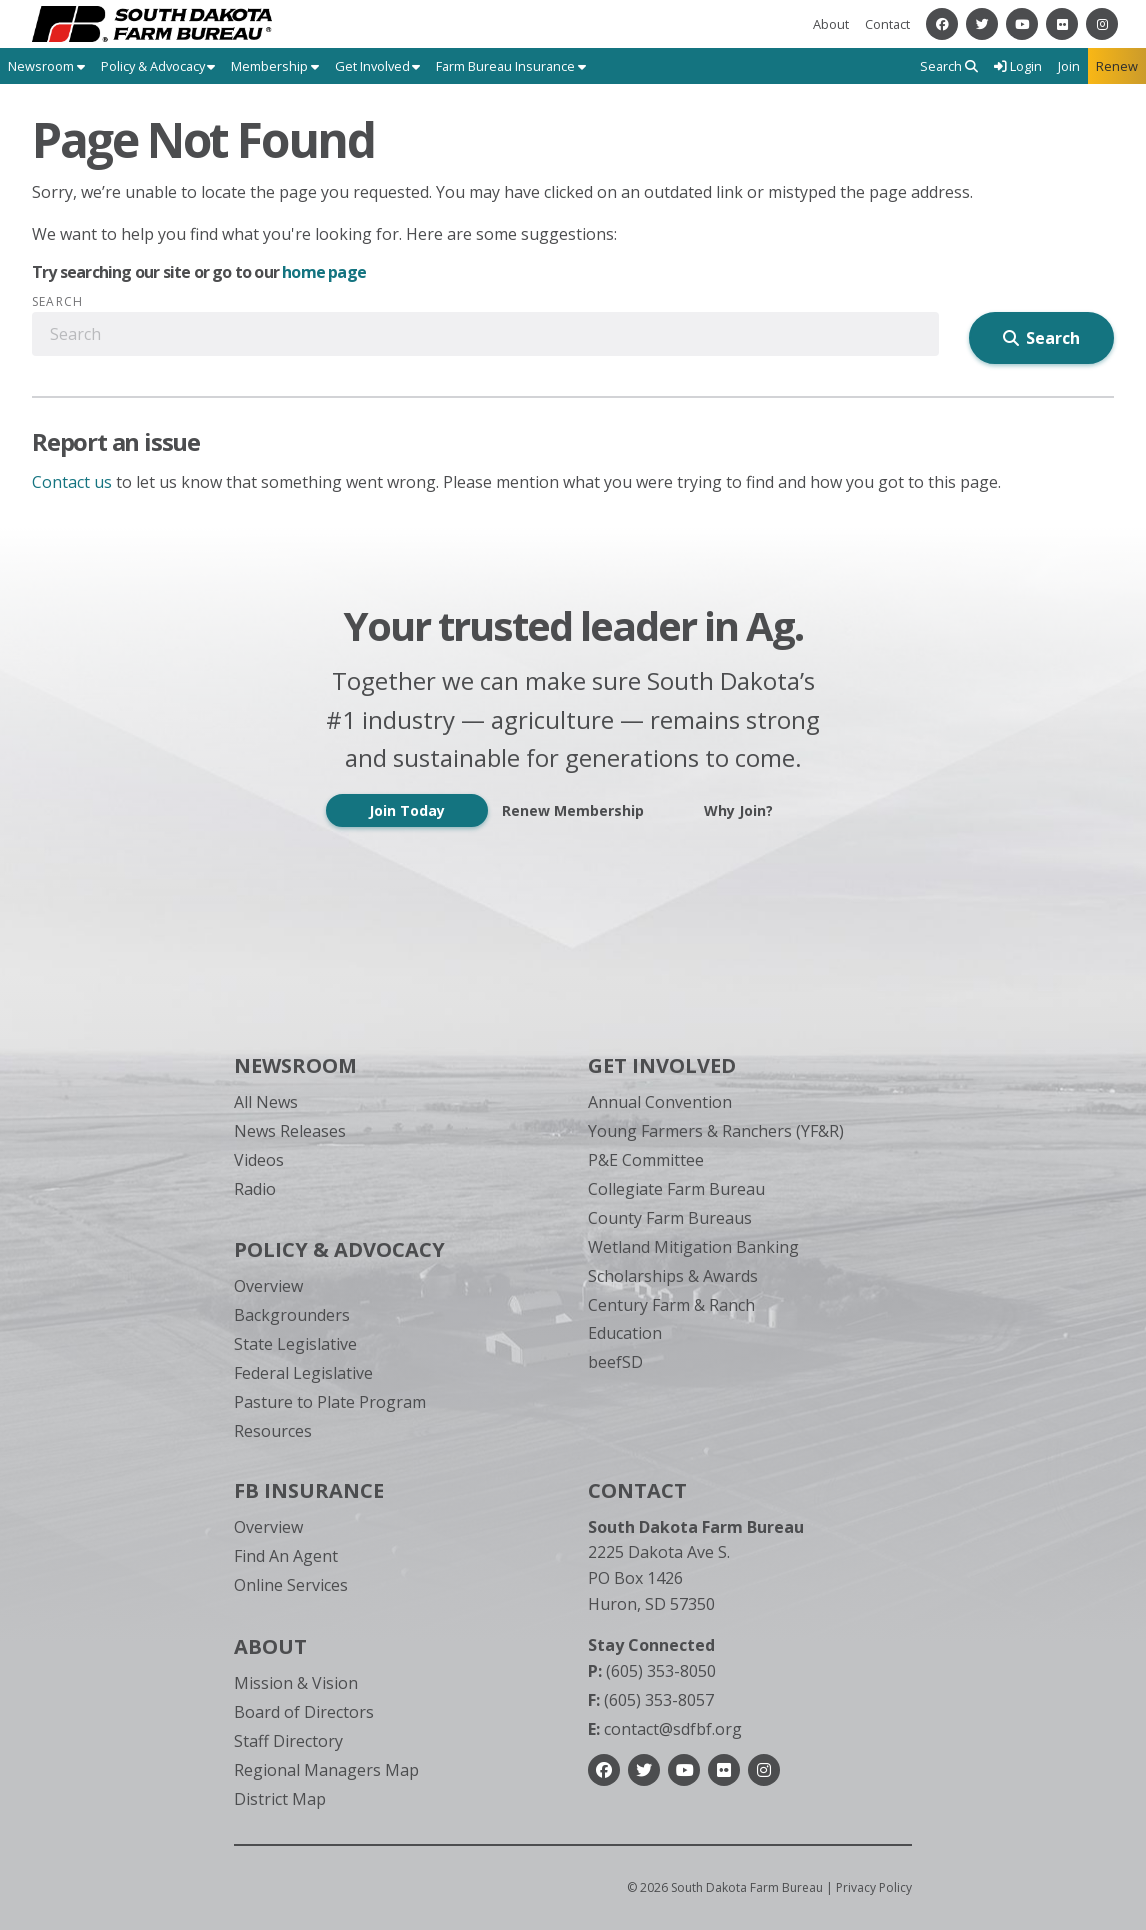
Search (57, 302)
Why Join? (738, 810)
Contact (887, 24)
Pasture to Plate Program (330, 1402)
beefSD (615, 1362)
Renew (1117, 66)
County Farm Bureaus (670, 1218)
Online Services (291, 1585)
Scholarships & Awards (673, 1276)
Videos (259, 1160)
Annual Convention (660, 1102)
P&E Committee (646, 1160)
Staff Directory (288, 1741)
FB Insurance (309, 1490)
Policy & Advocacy (339, 1249)
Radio (255, 1189)
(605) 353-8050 (652, 1671)
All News (266, 1102)
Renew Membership (573, 810)
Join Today (407, 810)
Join (1069, 66)
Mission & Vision (296, 1683)
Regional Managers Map (326, 1770)
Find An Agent (286, 1556)
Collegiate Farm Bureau (676, 1189)
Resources (273, 1431)
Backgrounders (292, 1315)
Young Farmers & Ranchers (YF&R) (716, 1131)
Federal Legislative (303, 1373)
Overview (268, 1286)
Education (625, 1333)
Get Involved (662, 1065)
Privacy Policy (874, 1887)
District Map (280, 1799)
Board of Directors (304, 1712)
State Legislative (295, 1344)
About (831, 24)
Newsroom (295, 1065)
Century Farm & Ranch (671, 1305)
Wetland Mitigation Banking (693, 1247)
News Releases (290, 1131)
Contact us (72, 482)
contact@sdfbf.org (665, 1729)
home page (324, 272)
